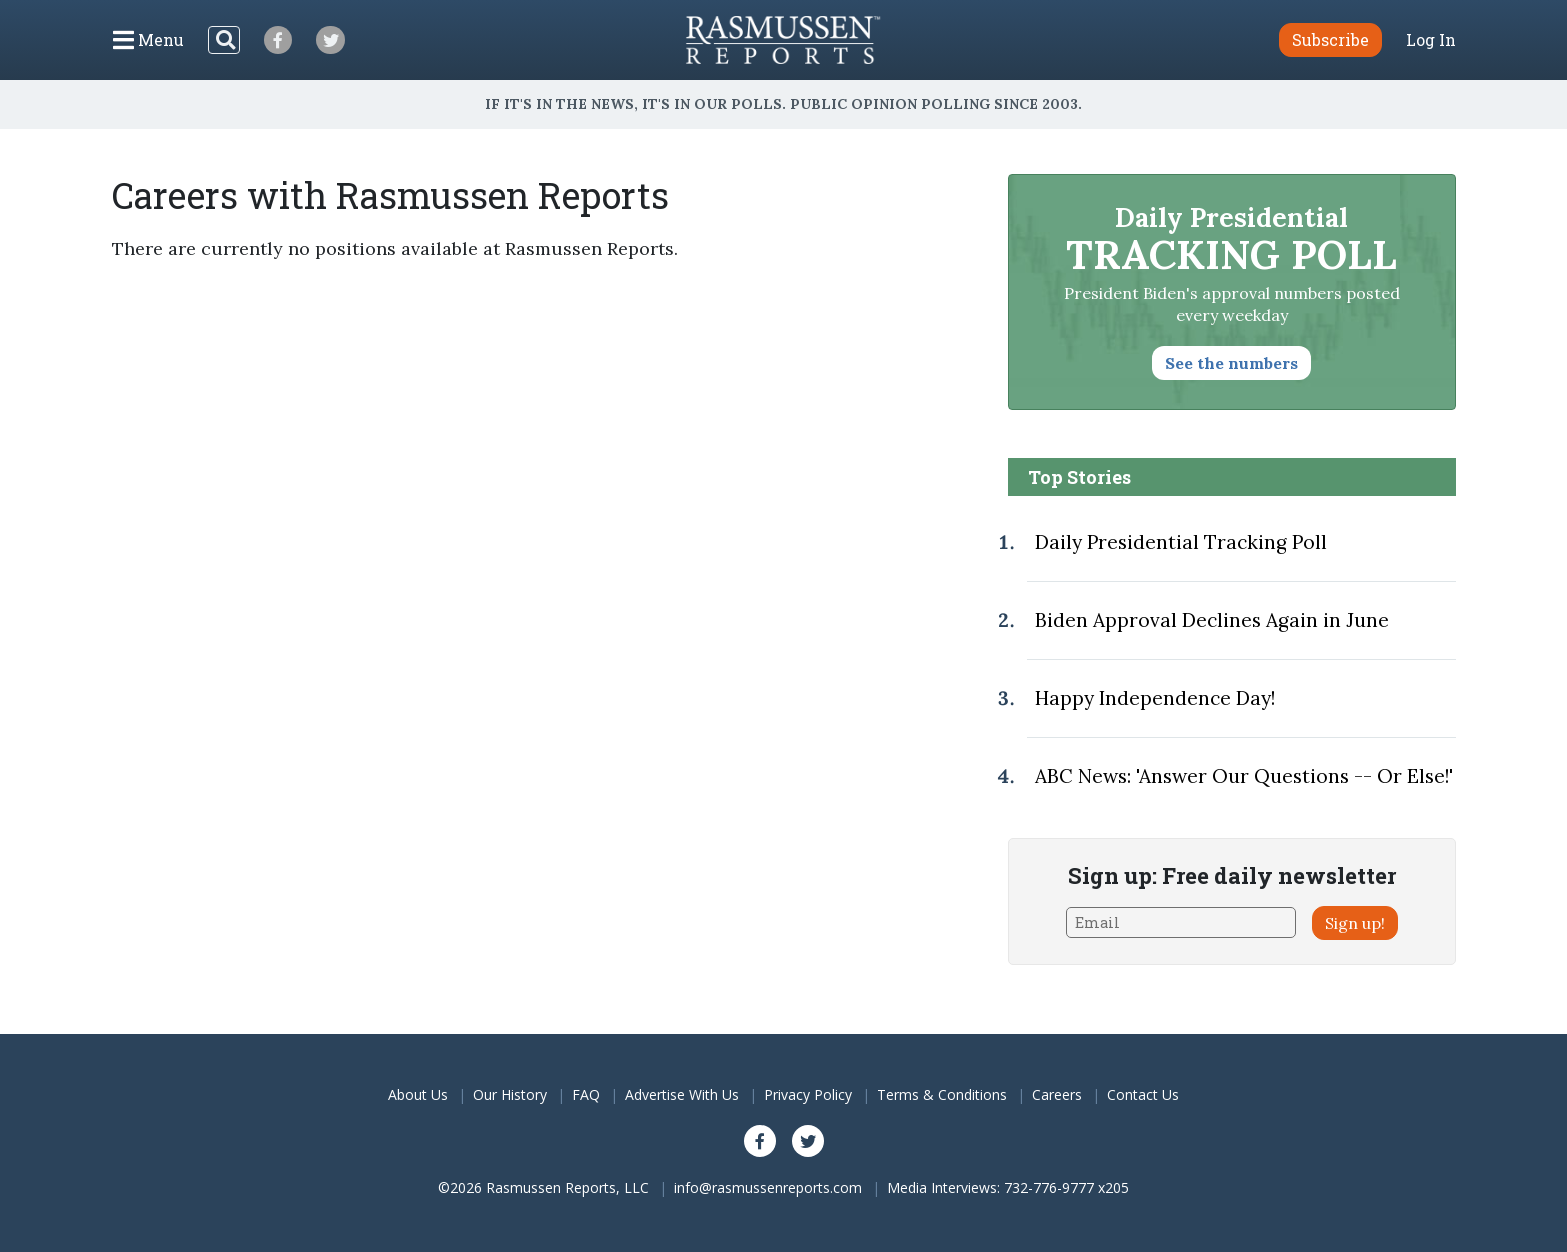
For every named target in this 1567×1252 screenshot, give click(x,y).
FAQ (586, 1094)
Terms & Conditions (942, 1094)
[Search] (224, 40)
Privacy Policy (808, 1094)
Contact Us (1143, 1094)
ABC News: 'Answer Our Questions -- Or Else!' (1244, 776)
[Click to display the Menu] (148, 40)
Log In (1431, 40)
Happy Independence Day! (1155, 698)
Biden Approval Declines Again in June (1212, 620)
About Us (418, 1094)
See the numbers (1231, 363)
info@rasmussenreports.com (768, 1187)
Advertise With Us (682, 1094)
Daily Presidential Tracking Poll (1181, 542)
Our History (510, 1094)
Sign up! (1355, 923)
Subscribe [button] (1330, 39)
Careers (1057, 1094)
